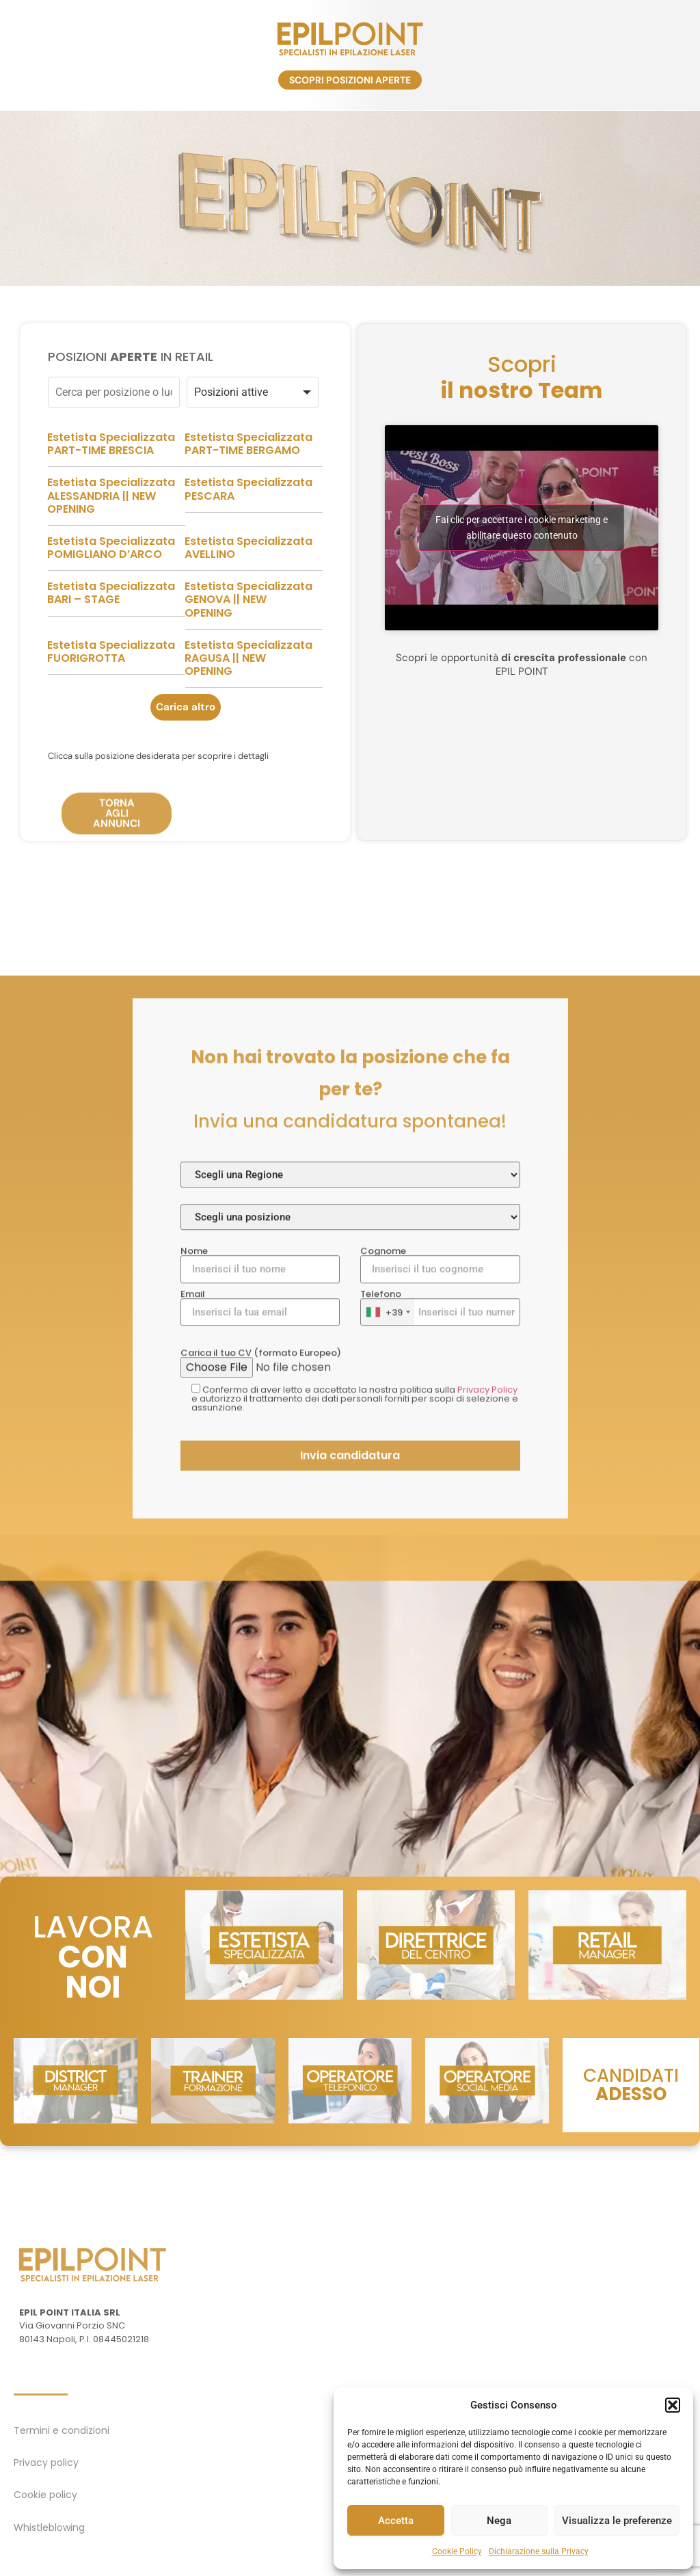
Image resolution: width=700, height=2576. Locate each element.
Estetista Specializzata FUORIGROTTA (111, 706)
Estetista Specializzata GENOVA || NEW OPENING (248, 654)
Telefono (440, 1726)
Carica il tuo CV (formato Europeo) (350, 1782)
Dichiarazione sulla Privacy (539, 2551)
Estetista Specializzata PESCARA (248, 544)
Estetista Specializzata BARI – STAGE (111, 648)
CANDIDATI (631, 2084)
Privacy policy (46, 2462)
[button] (672, 2405)
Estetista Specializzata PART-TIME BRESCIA (111, 498)
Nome (260, 1683)
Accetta (396, 2520)
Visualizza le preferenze (617, 2520)
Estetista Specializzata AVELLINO (248, 602)
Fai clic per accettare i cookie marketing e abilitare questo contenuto (521, 582)
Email (260, 1726)
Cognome (440, 1683)
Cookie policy (45, 2494)
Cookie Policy (457, 2551)
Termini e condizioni (61, 2430)
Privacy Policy (487, 1808)
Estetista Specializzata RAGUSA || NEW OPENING (248, 713)
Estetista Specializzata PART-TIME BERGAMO (248, 498)
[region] (350, 198)
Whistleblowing (49, 2527)
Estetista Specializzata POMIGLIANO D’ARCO (111, 602)
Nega (499, 2520)
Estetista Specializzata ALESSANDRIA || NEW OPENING (111, 551)
